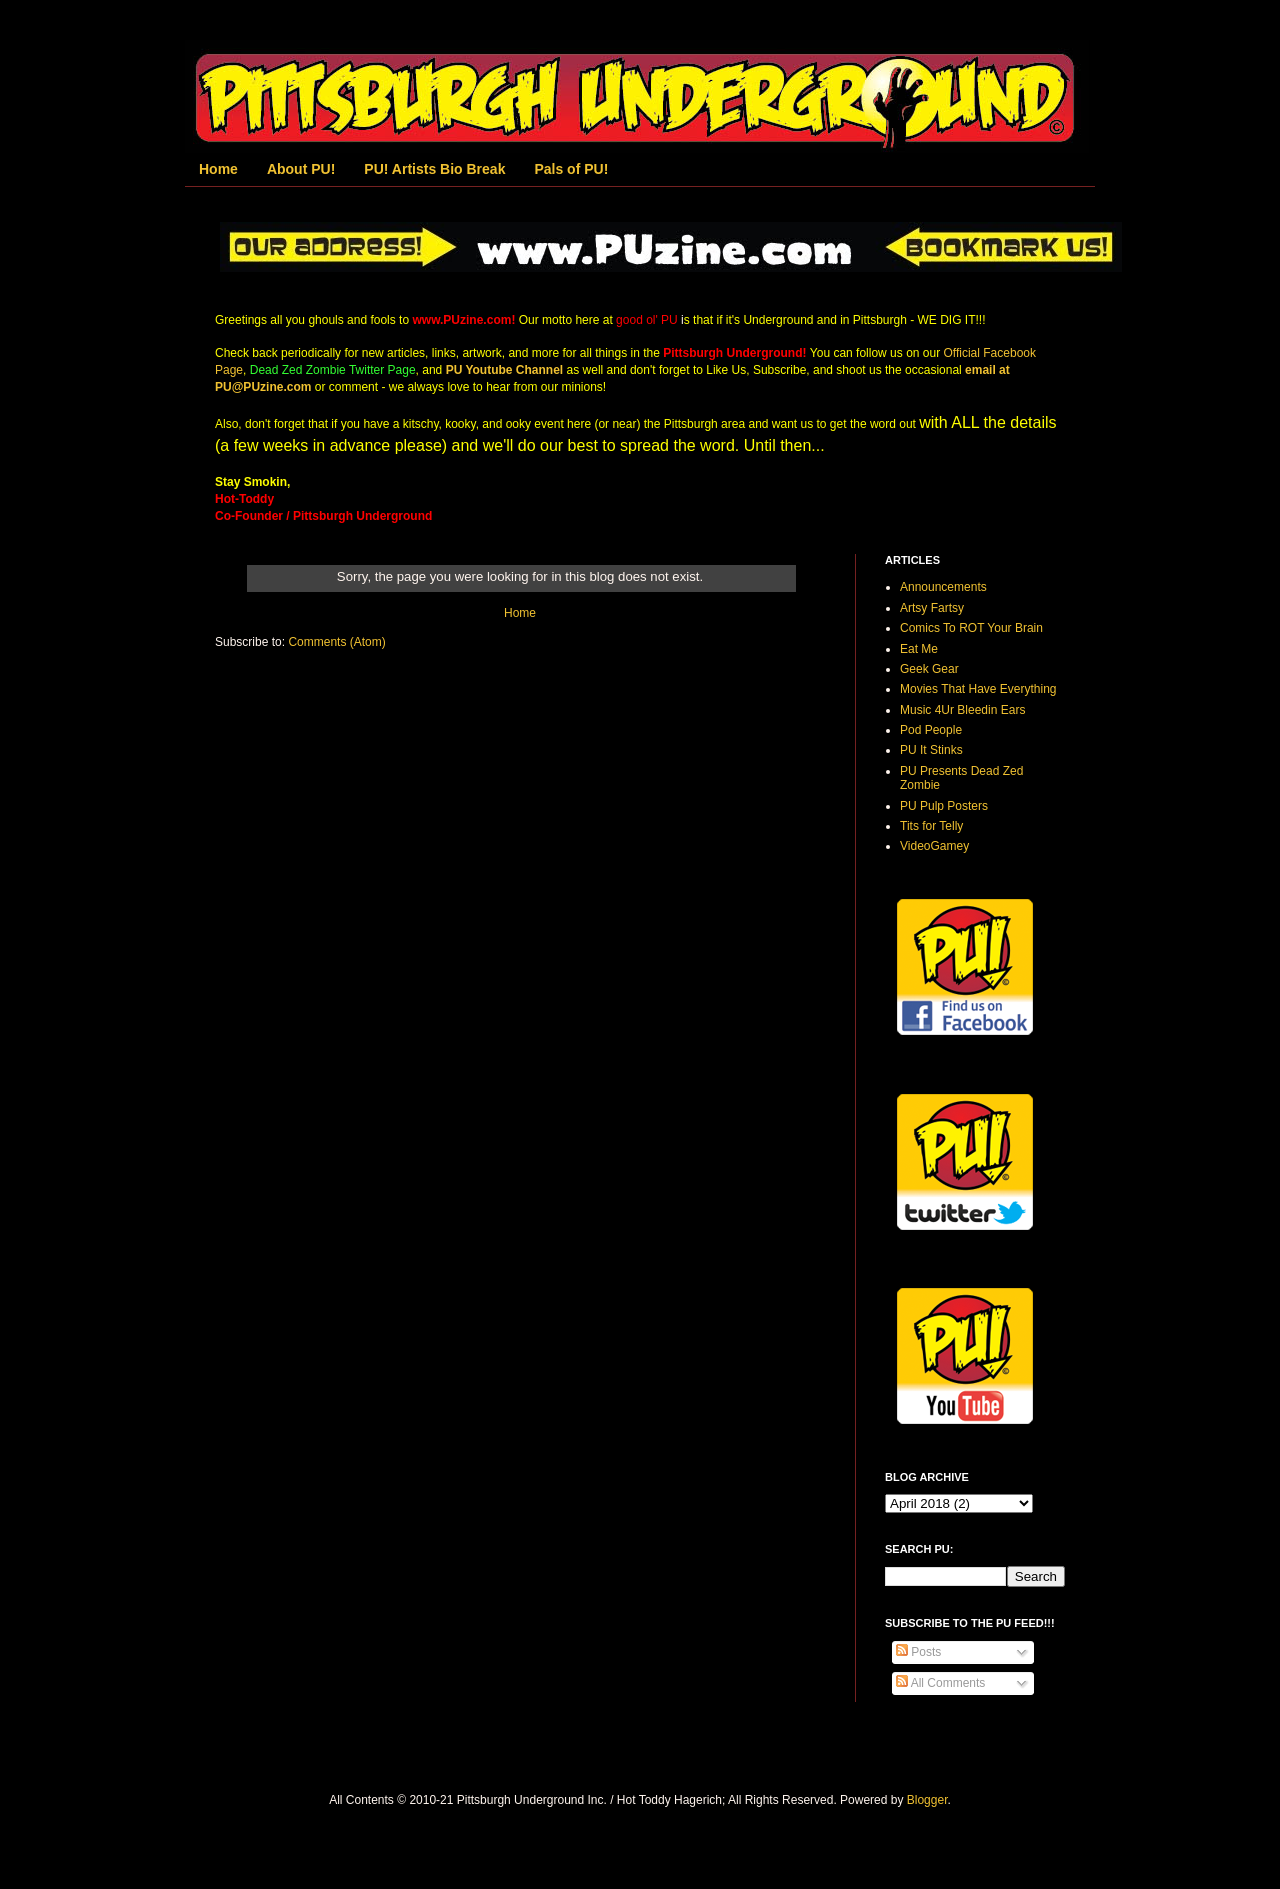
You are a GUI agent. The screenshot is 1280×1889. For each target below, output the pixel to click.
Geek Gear (929, 669)
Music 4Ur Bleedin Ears (962, 710)
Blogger (927, 1800)
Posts (918, 1652)
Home (218, 169)
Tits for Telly (931, 826)
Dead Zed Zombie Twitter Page (333, 370)
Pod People (931, 730)
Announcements (943, 587)
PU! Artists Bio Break (434, 169)
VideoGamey (934, 846)
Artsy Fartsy (932, 608)
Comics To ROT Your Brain (971, 628)
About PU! (301, 169)
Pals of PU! (571, 169)
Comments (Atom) (336, 642)
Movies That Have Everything (978, 689)
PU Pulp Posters (944, 806)
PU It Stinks (931, 750)
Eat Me (919, 649)
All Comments (940, 1683)
